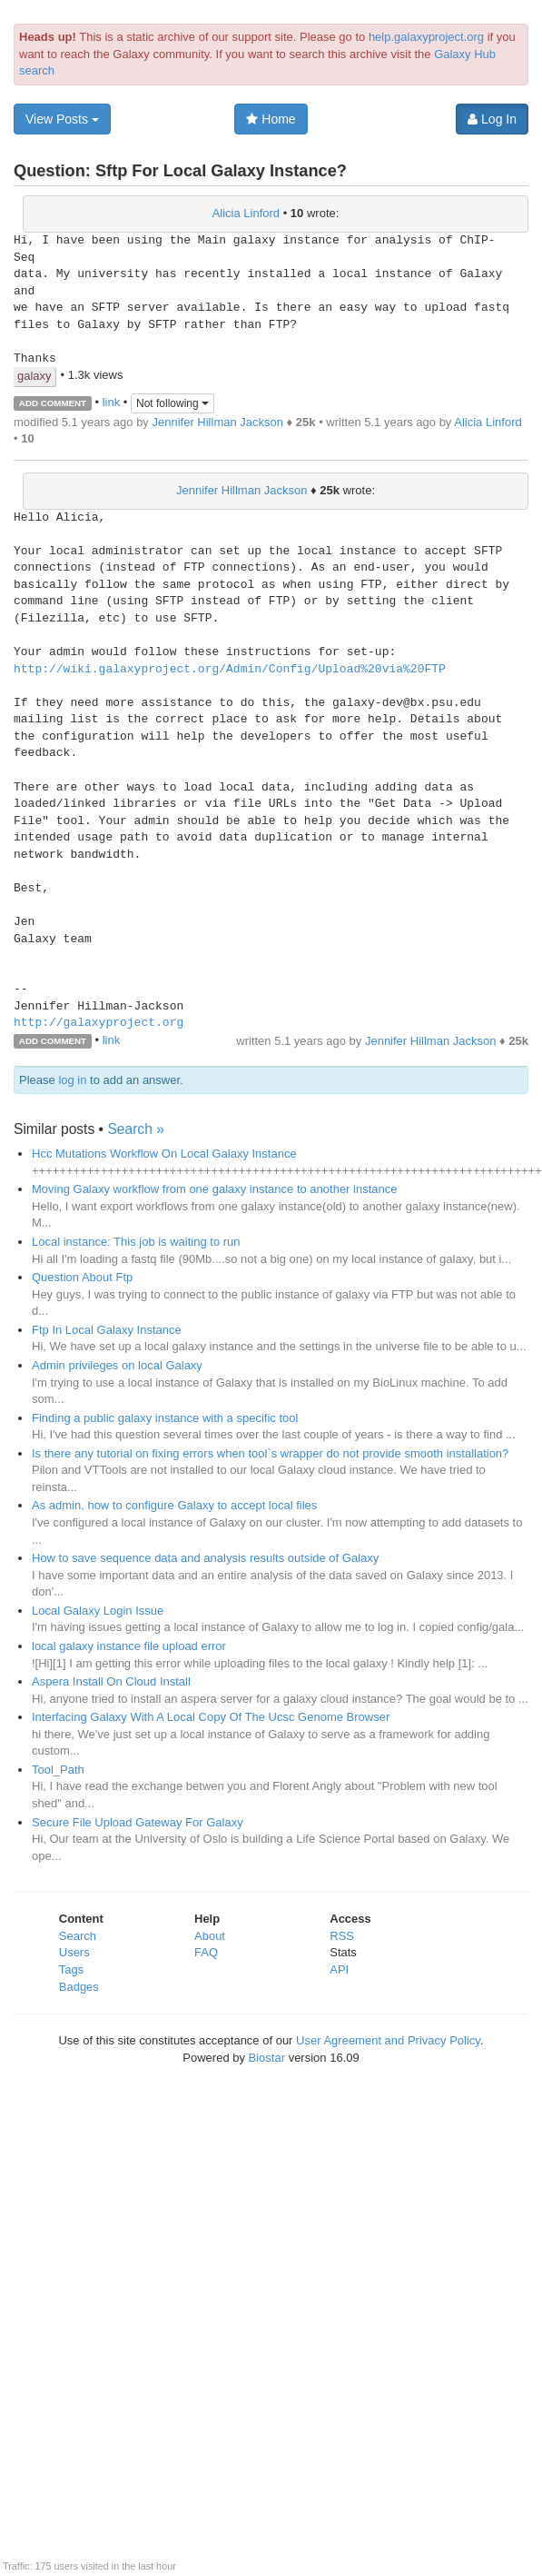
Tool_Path (58, 1769)
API (339, 1969)
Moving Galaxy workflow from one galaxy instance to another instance (214, 1189)
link (112, 402)
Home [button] (270, 119)
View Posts (62, 119)
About (209, 1936)
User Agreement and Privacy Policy (388, 2040)
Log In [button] (492, 119)
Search (77, 1936)
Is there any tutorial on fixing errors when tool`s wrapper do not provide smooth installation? (270, 1453)
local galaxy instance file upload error (129, 1646)
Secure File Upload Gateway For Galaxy (137, 1822)
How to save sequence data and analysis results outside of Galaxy (205, 1558)
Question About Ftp (82, 1277)
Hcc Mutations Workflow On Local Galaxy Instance (164, 1153)
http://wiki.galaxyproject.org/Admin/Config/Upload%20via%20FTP (230, 669)
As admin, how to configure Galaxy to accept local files (174, 1505)
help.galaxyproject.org (426, 37)
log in (72, 1080)
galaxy (34, 376)
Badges (79, 1987)
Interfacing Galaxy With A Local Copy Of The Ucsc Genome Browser (210, 1717)
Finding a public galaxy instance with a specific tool (165, 1418)
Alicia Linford (246, 213)
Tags (71, 1969)
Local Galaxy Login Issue (97, 1610)
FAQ (206, 1952)
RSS (342, 1936)
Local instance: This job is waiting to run (136, 1241)
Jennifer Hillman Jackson (217, 422)
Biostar (267, 2057)
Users (74, 1952)
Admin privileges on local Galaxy (117, 1365)
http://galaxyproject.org (98, 1023)
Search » (135, 1129)
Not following (172, 403)
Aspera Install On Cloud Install (111, 1681)
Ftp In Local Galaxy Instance (107, 1330)
